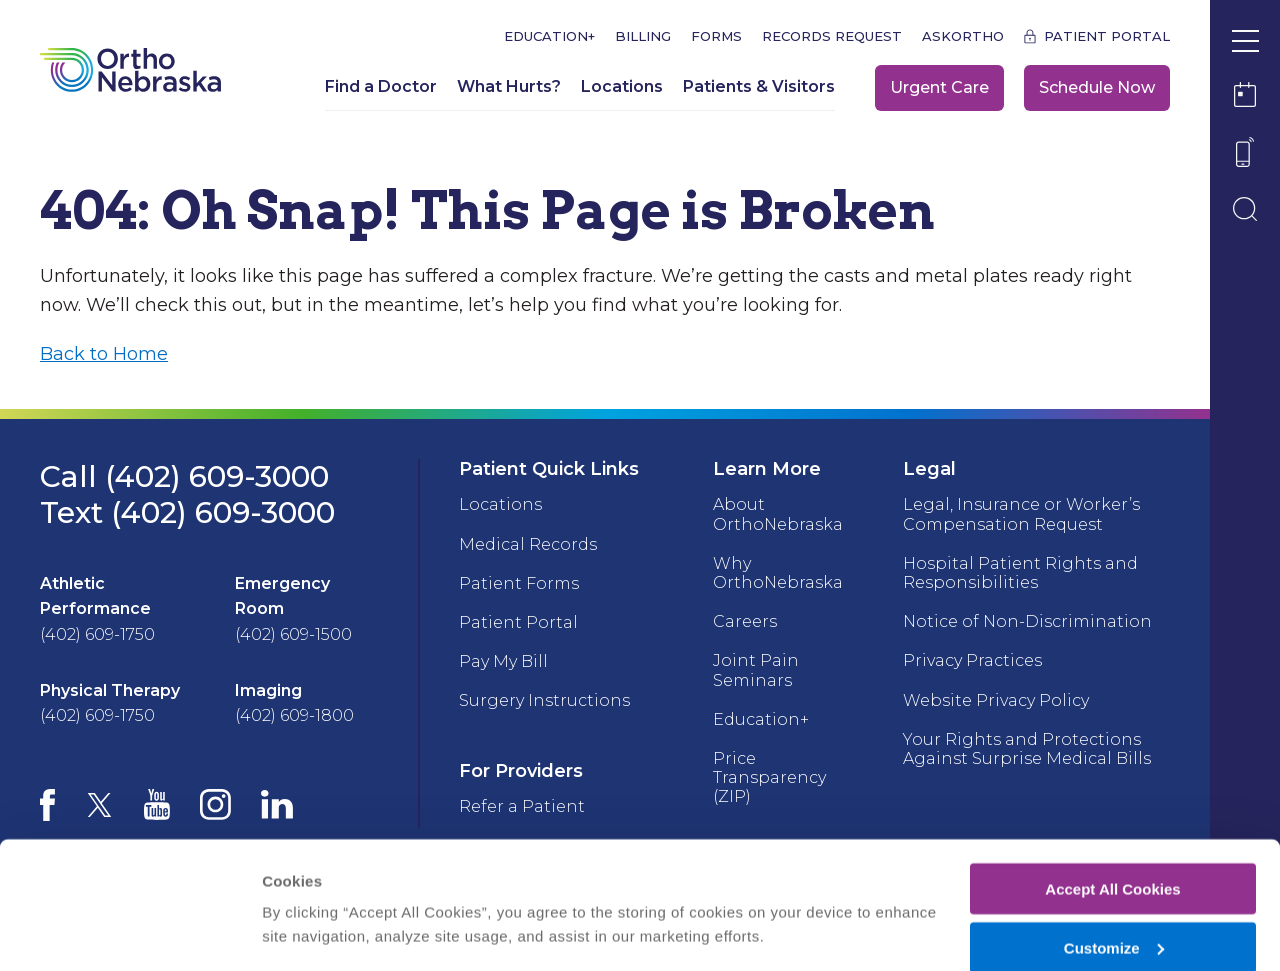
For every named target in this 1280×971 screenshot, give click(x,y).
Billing (643, 36)
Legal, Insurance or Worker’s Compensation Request (1021, 514)
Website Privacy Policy (996, 700)
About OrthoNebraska (778, 514)
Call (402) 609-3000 (184, 476)
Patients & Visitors (759, 86)
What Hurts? (509, 86)
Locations (622, 86)
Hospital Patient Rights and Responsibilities (1020, 573)
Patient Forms (519, 583)
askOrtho (963, 36)
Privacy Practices (972, 660)
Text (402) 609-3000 (187, 512)
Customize (1114, 862)
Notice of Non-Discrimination (1027, 621)
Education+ (549, 36)
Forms (716, 36)
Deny (1113, 921)
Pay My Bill (503, 661)
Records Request (832, 36)
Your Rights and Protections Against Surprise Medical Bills (1027, 749)
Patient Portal (1107, 36)
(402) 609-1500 (293, 634)
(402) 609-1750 (97, 634)
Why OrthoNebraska (778, 573)
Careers (745, 621)
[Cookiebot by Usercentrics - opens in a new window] (129, 932)
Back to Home (104, 354)
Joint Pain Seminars (756, 670)
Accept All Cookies (1112, 803)
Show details (308, 906)
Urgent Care (939, 87)
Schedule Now (1097, 87)
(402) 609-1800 (294, 715)
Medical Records (528, 544)
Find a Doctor (381, 86)
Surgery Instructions (544, 700)
